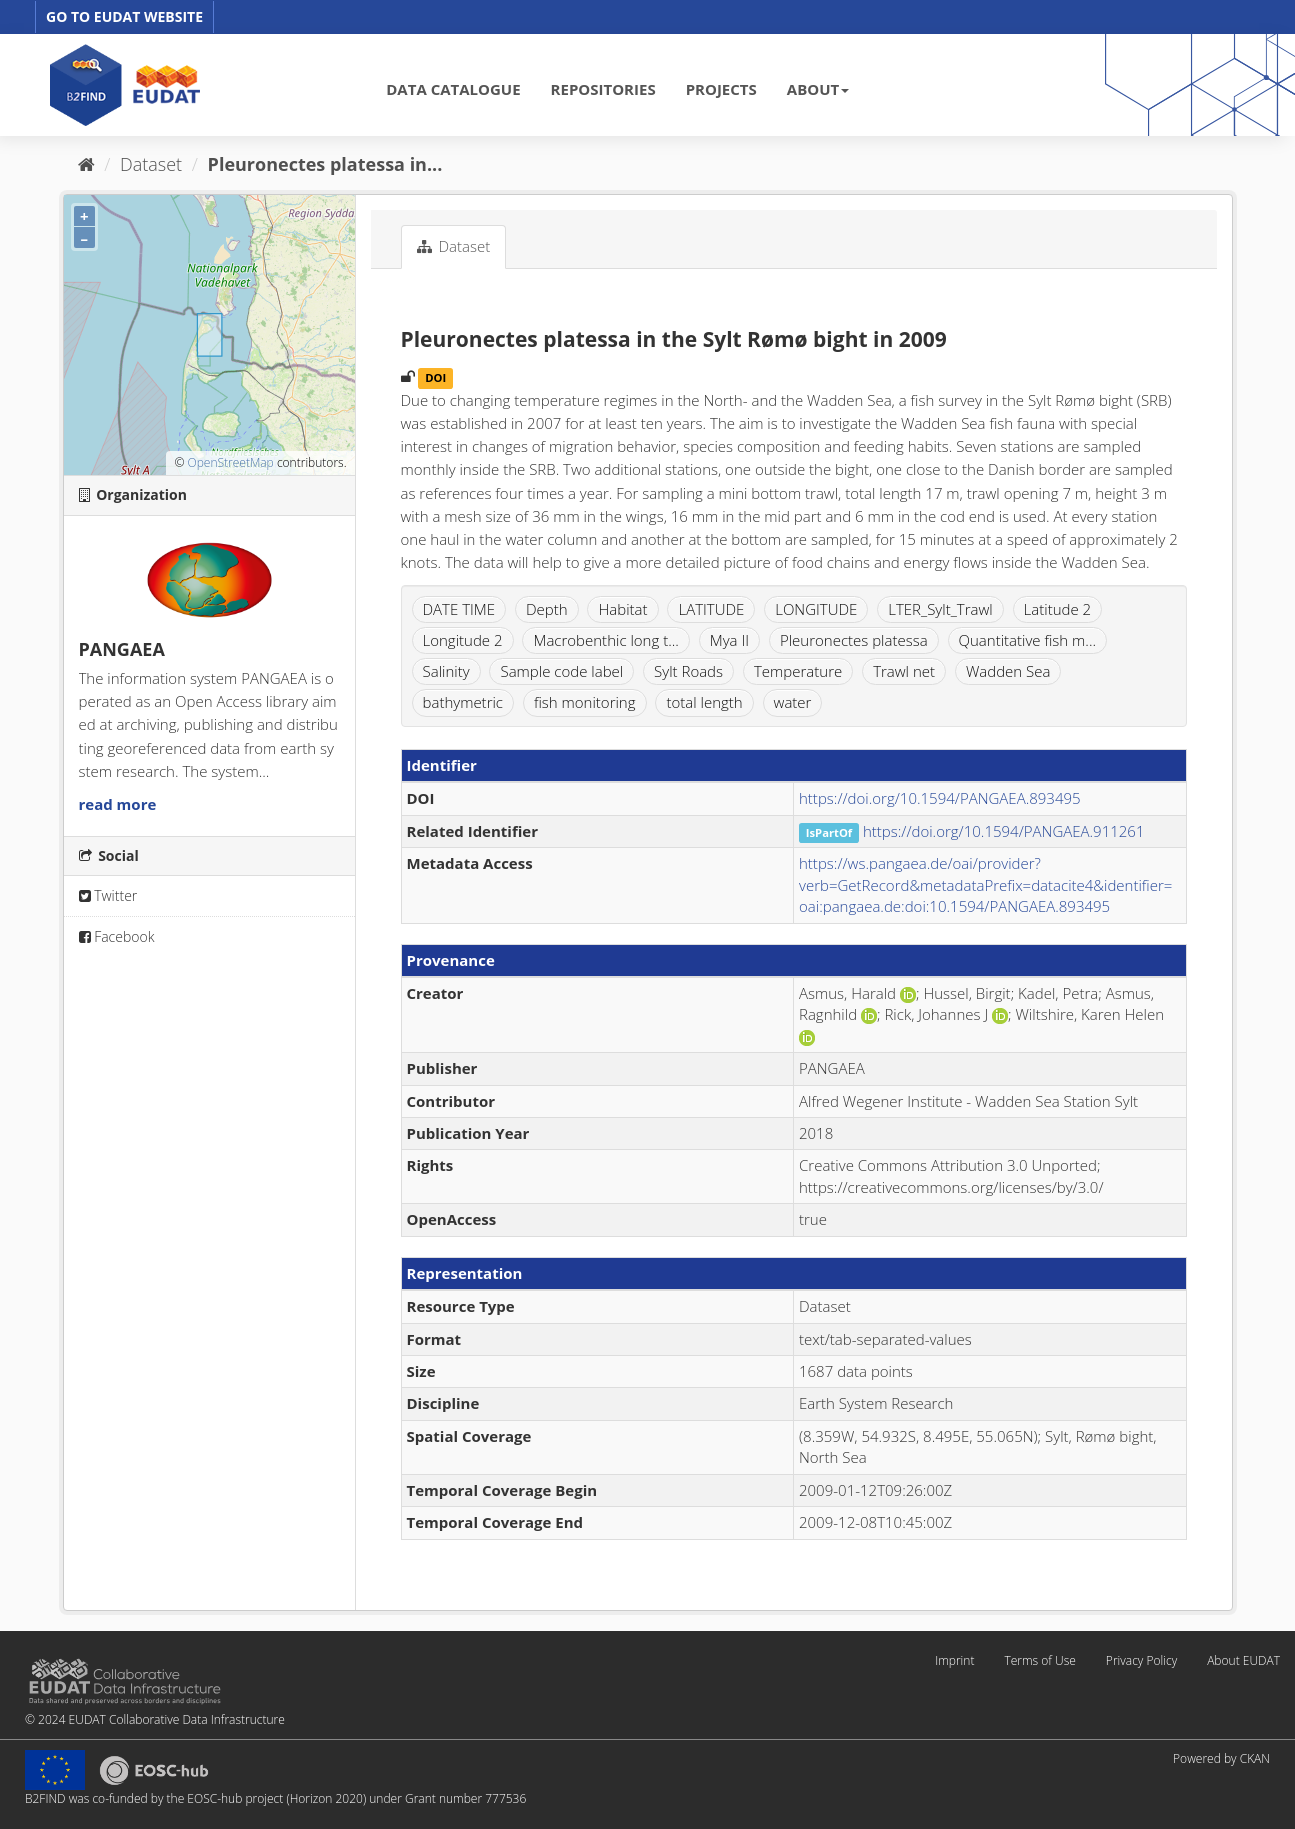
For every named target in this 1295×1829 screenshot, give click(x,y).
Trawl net (904, 671)
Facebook (117, 936)
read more (118, 804)
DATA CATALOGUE (453, 89)
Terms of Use (1039, 1660)
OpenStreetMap (230, 462)
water (793, 702)
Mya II (729, 640)
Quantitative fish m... (1028, 640)
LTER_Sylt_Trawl (940, 609)
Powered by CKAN (1221, 1758)
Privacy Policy (1141, 1660)
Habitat (622, 609)
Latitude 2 (1058, 609)
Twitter (108, 895)
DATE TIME (459, 609)
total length (704, 702)
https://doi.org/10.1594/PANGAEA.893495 (940, 798)
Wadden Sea (1008, 671)
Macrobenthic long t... (605, 640)
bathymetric (463, 702)
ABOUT (818, 89)
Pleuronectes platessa (854, 640)
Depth (547, 609)
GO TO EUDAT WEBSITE (124, 16)
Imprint (954, 1660)
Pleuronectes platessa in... (325, 164)
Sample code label (561, 671)
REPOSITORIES (603, 89)
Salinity (446, 671)
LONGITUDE (816, 609)
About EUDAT (1243, 1660)
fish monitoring (585, 702)
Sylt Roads (688, 671)
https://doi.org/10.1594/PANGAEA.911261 (1004, 831)
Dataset (151, 164)
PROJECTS (721, 89)
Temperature (798, 671)
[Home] (86, 164)
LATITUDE (711, 609)
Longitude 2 (463, 640)
